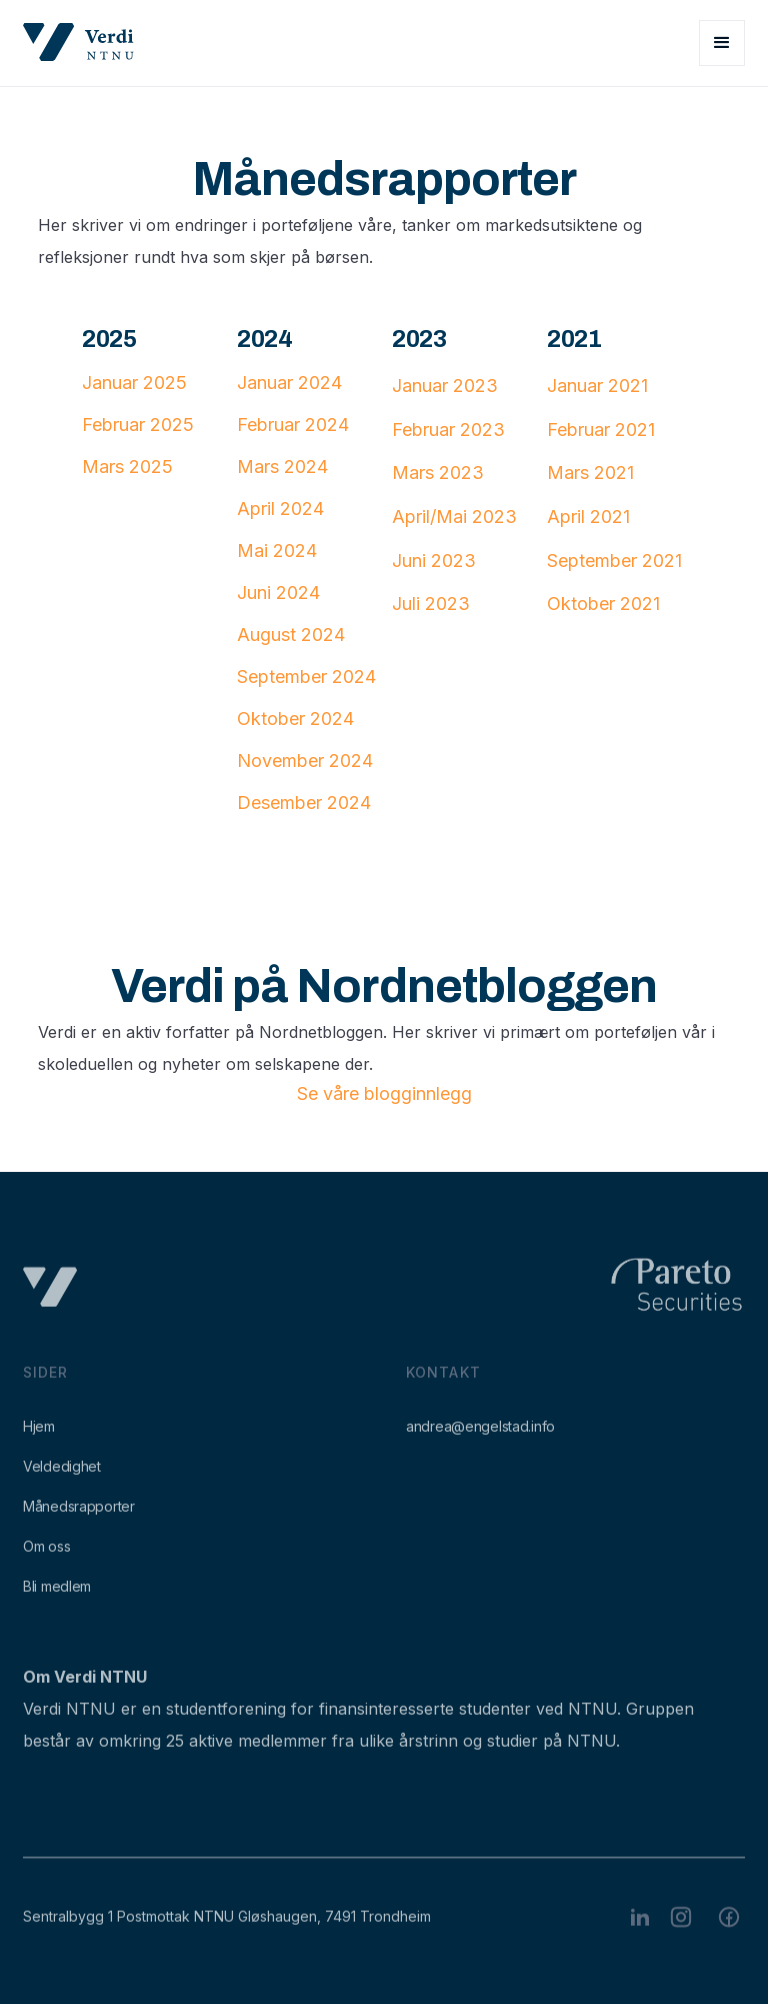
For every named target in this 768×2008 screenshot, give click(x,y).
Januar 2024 (289, 382)
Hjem (39, 1443)
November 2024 (305, 760)
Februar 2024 (293, 424)
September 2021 (614, 560)
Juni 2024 (278, 592)
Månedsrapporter (79, 1523)
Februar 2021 (601, 429)
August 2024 (291, 634)
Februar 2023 (448, 429)
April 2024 (280, 508)
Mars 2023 (438, 472)
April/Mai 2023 (454, 516)
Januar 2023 (445, 385)
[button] (722, 43)
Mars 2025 (127, 466)
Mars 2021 (590, 472)
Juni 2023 (434, 560)
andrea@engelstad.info (480, 1443)
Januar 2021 (597, 385)
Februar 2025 (138, 424)
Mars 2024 (282, 466)
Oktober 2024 (295, 718)
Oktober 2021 (603, 603)
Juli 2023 (431, 603)
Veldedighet (62, 1483)
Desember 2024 (304, 802)
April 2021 (588, 516)
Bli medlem (57, 1603)
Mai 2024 (277, 550)
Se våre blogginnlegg (384, 1093)
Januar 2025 (134, 382)
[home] (78, 43)
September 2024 (306, 676)
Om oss (46, 1563)
